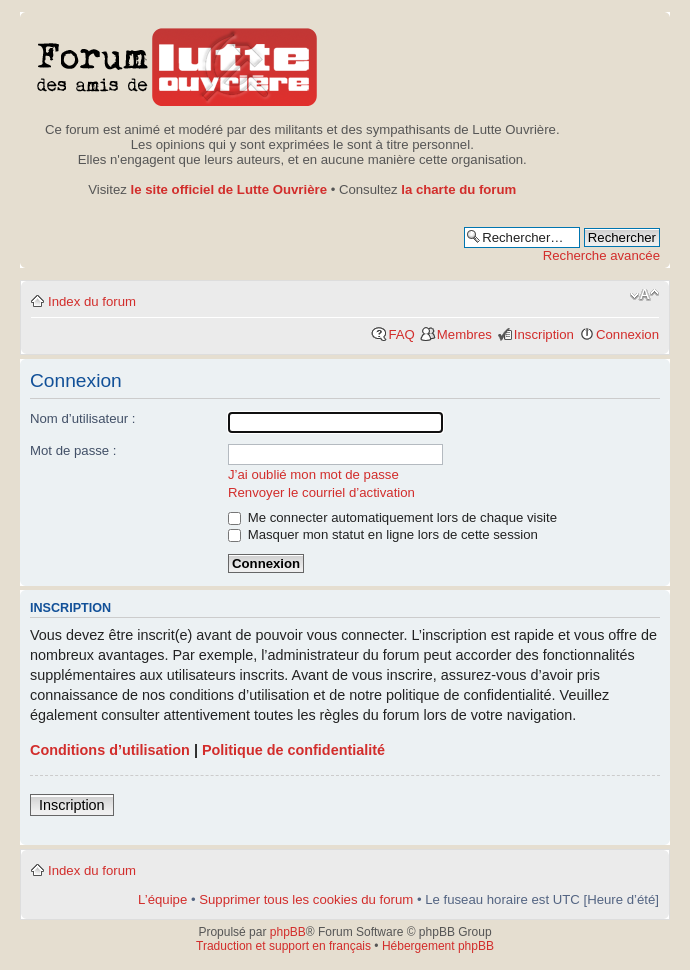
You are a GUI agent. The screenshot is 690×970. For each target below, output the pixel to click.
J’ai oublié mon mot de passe (313, 474)
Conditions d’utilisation (110, 750)
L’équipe (162, 899)
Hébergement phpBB (438, 946)
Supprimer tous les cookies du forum (306, 899)
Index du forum (92, 301)
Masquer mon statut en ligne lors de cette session (383, 534)
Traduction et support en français (283, 946)
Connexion (627, 334)
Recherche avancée (601, 255)
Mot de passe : (73, 450)
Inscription (544, 334)
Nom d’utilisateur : (83, 418)
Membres (464, 334)
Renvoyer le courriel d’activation (321, 492)
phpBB (288, 932)
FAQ (401, 334)
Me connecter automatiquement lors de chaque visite (392, 517)
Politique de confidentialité (293, 750)
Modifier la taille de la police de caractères (644, 295)
